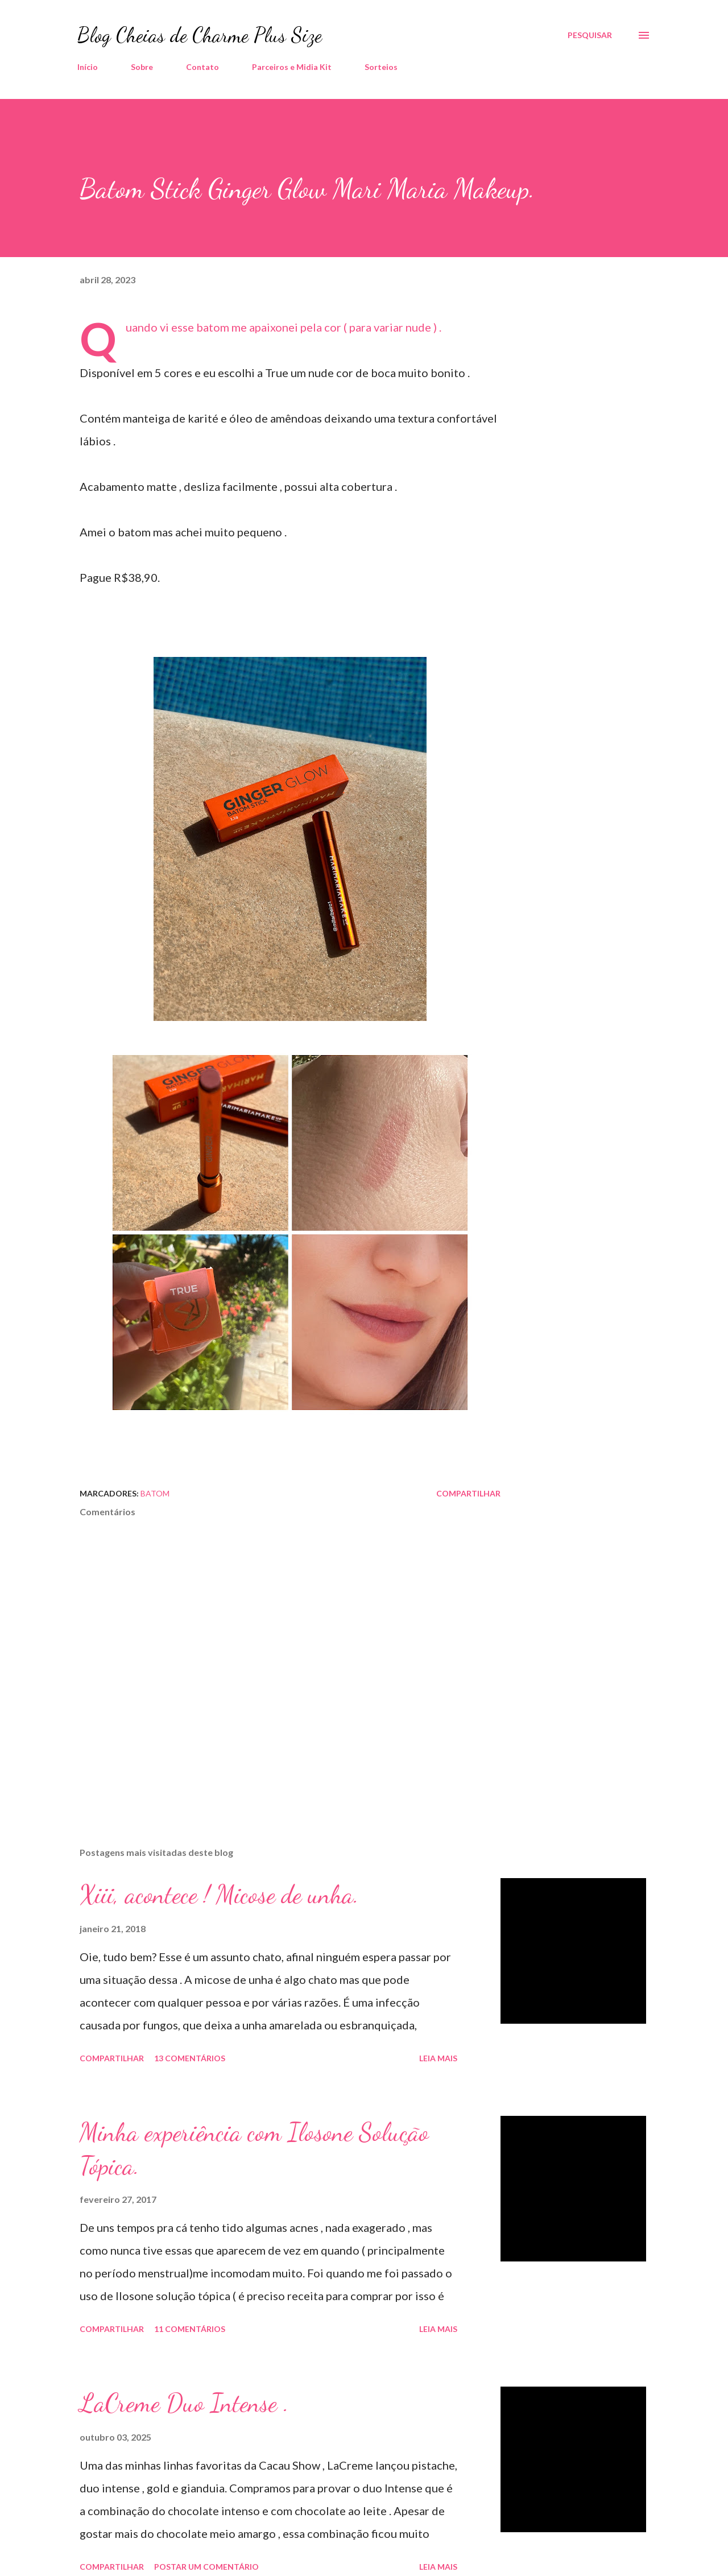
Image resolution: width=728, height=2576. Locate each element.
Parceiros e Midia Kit (292, 67)
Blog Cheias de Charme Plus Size (199, 35)
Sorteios (381, 67)
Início (87, 67)
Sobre (142, 67)
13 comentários (189, 2058)
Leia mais (438, 2058)
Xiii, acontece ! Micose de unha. (219, 1894)
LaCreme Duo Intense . (184, 2403)
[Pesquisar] (590, 35)
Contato (202, 67)
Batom (154, 1493)
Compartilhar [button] (468, 1493)
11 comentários (189, 2329)
